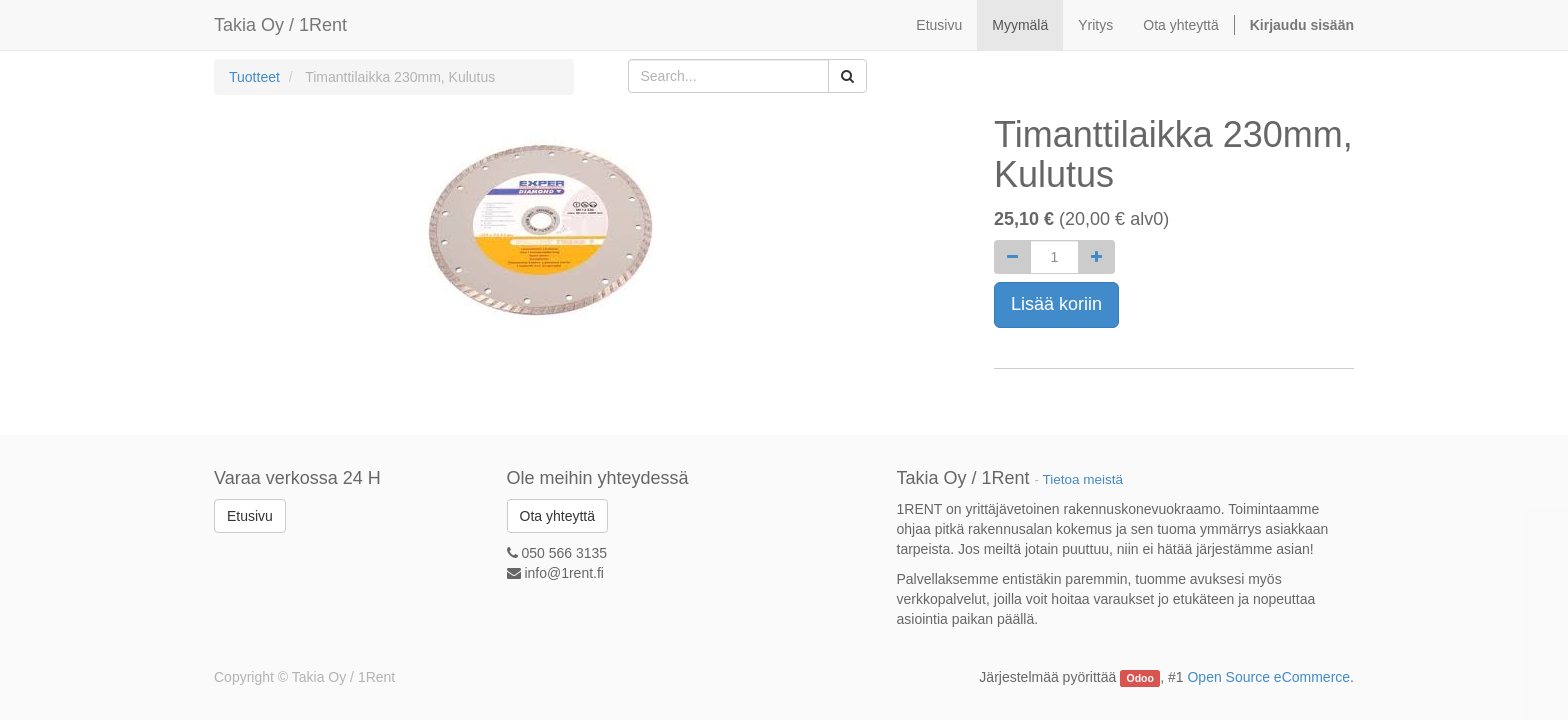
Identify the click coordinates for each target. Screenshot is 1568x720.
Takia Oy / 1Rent (280, 25)
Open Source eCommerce (1268, 677)
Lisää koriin (1056, 304)
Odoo (1140, 678)
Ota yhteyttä (557, 516)
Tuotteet (254, 77)
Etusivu (250, 516)
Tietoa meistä (1083, 479)
